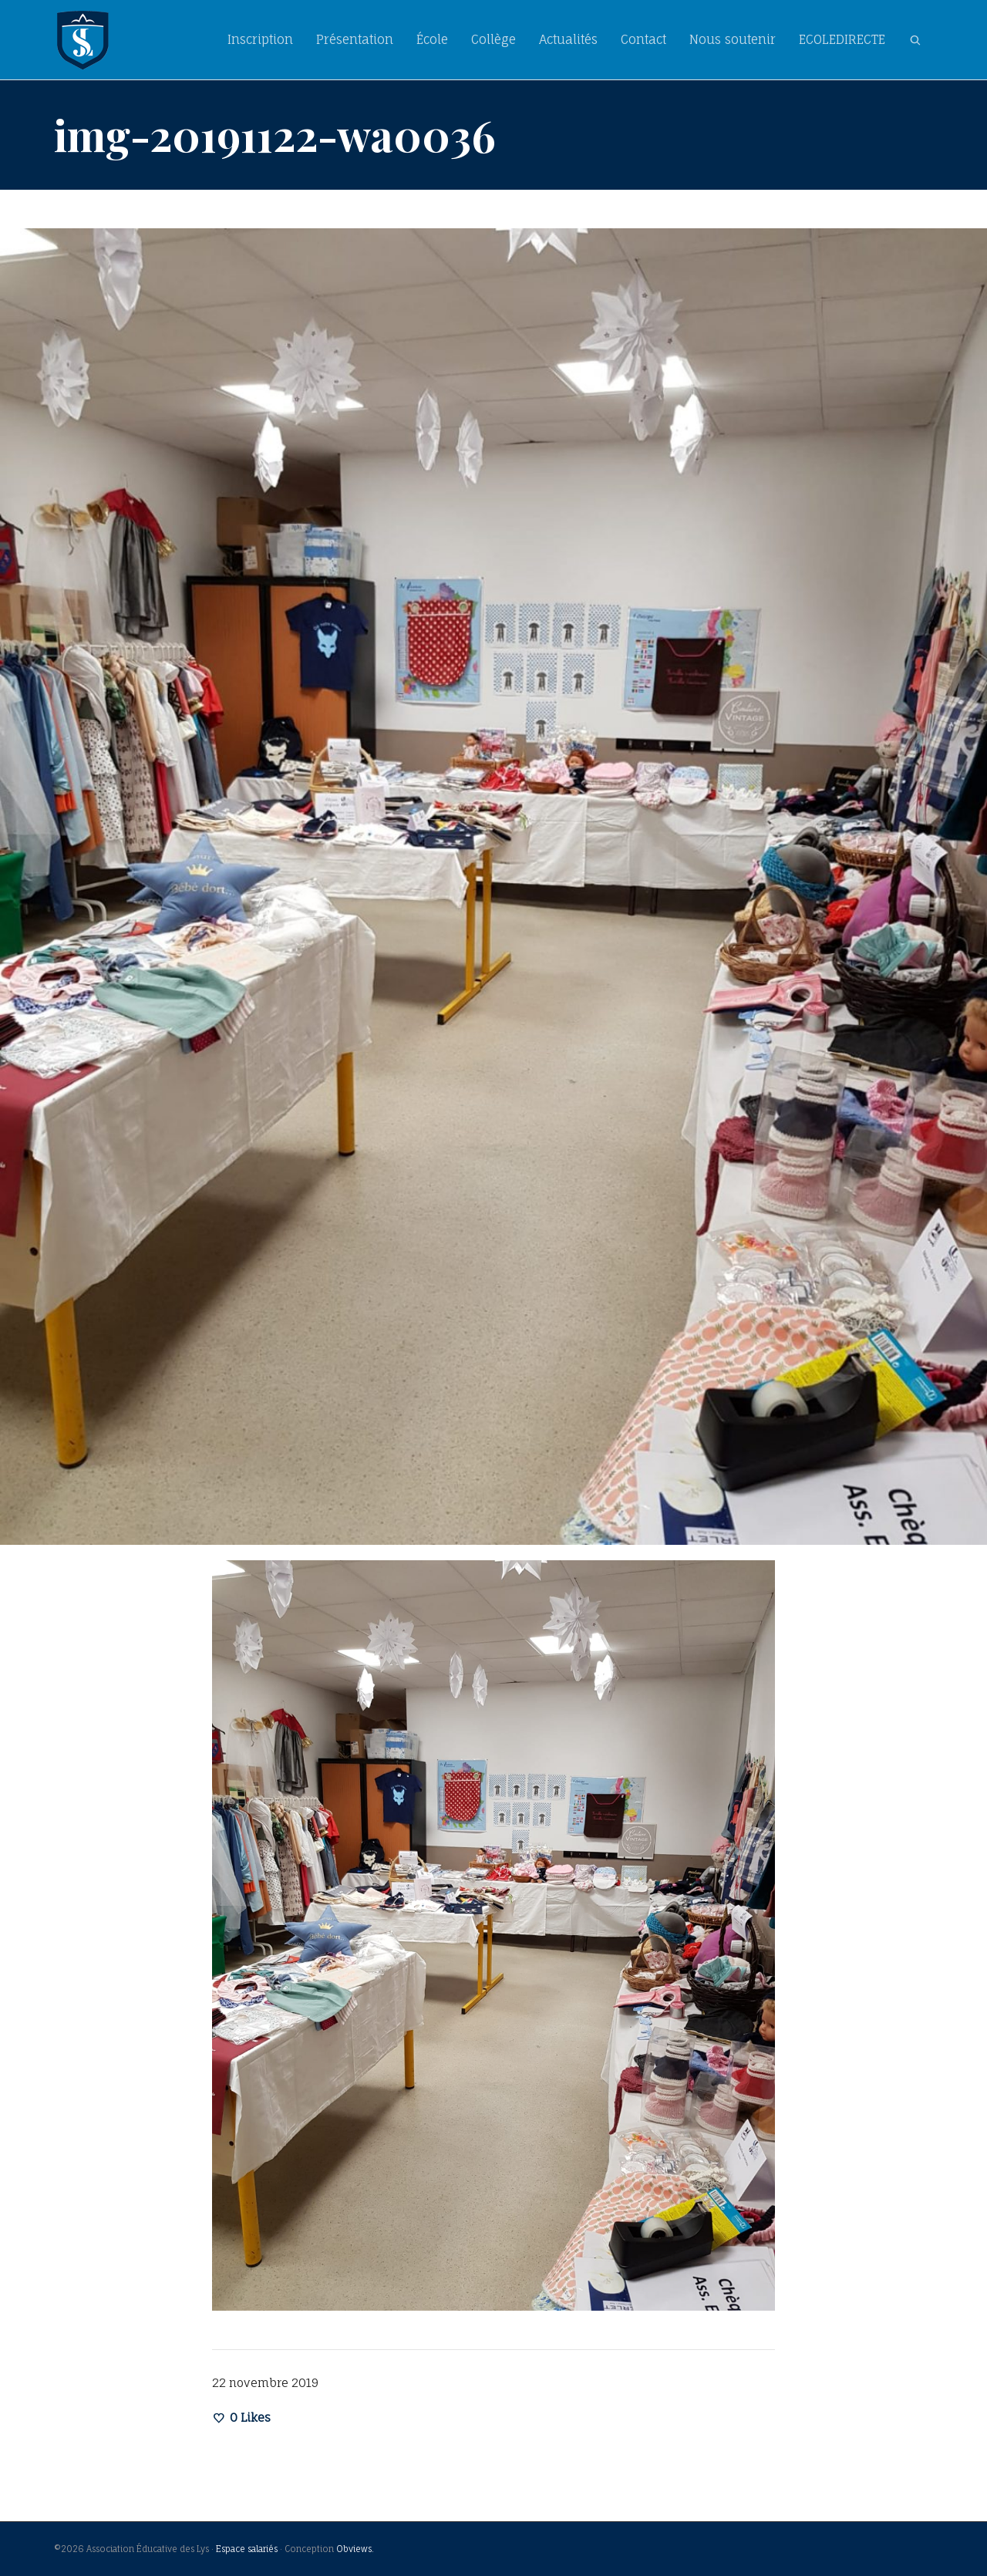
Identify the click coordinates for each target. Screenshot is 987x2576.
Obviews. (355, 2549)
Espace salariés (247, 2549)
